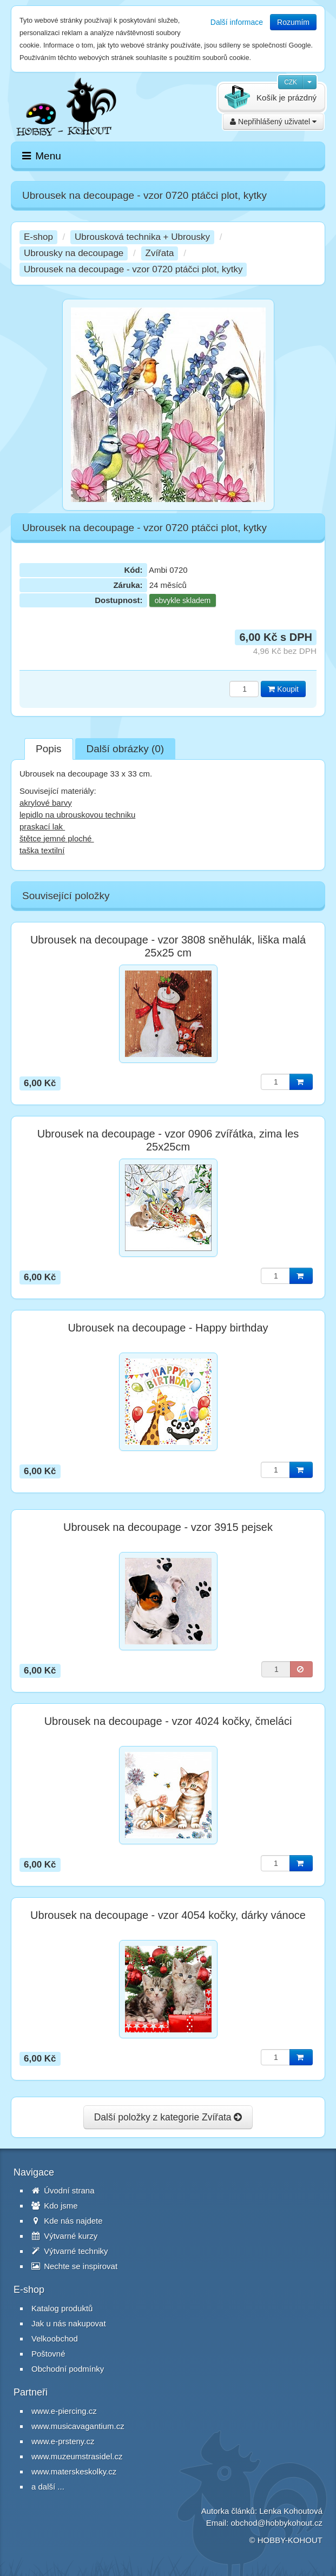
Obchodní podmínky (67, 2368)
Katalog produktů (62, 2308)
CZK (290, 82)
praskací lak (42, 826)
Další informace (236, 22)
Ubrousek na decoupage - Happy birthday (168, 1328)
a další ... (47, 2486)
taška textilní (41, 850)
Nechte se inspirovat (74, 2266)
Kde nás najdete (67, 2220)
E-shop (38, 237)
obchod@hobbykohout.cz (276, 2522)
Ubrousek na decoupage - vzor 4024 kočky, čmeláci (168, 1721)
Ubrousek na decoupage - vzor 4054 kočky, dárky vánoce (168, 1915)
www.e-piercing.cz (64, 2411)
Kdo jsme (54, 2205)
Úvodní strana (63, 2190)
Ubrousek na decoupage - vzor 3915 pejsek (168, 1527)
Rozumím (293, 22)
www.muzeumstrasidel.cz (76, 2456)
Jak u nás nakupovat (68, 2323)
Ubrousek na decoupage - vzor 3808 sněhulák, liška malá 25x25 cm (168, 946)
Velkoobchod (54, 2338)
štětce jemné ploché (56, 838)
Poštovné (48, 2353)
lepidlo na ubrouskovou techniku (77, 814)
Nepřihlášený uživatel (273, 121)
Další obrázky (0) (125, 748)
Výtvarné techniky (69, 2251)
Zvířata (160, 253)
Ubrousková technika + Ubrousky (142, 237)
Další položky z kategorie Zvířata (168, 2117)
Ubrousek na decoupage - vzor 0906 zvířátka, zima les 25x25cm (168, 1140)
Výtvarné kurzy (64, 2235)
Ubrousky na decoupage (73, 253)
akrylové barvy (45, 802)
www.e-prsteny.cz (62, 2441)
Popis (49, 748)
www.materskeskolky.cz (73, 2471)
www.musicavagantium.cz (77, 2426)
